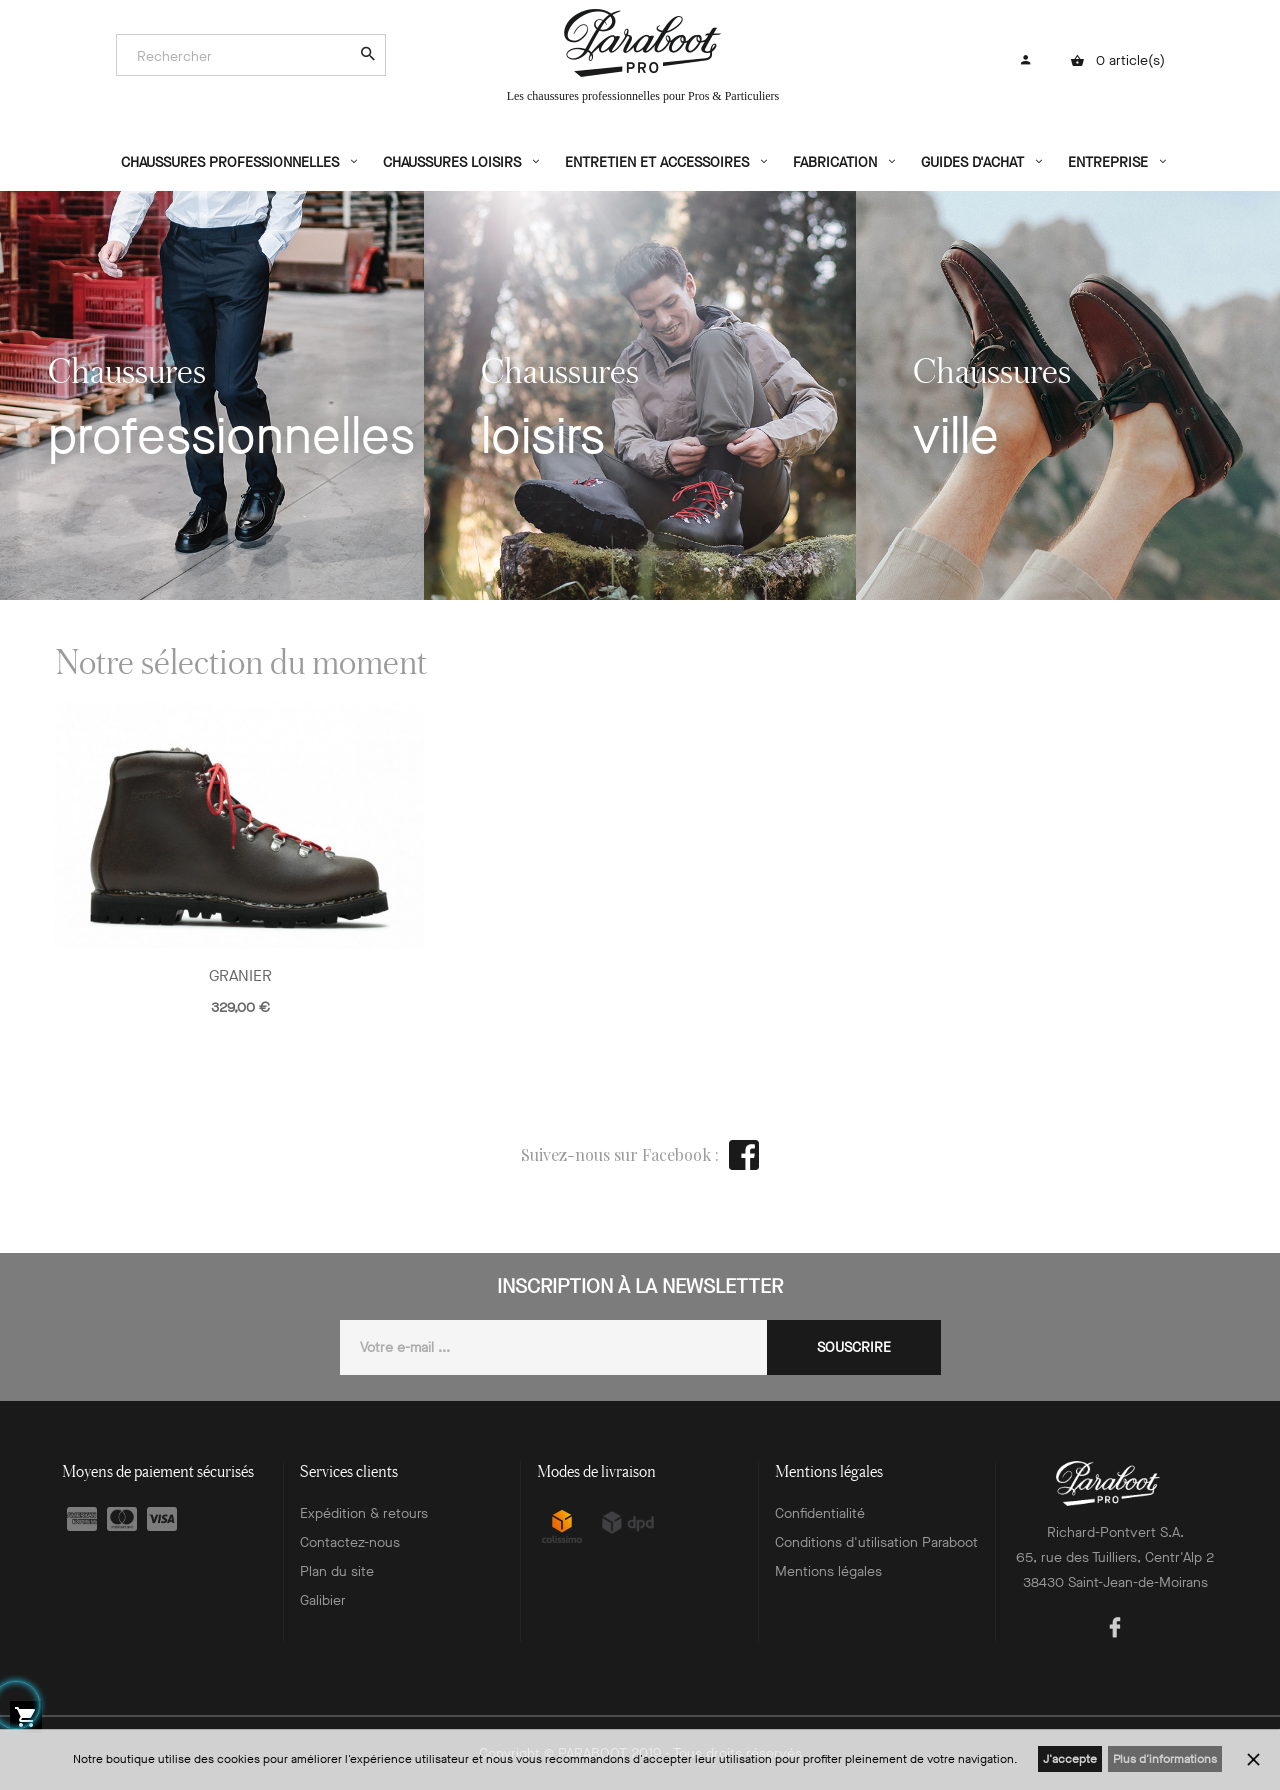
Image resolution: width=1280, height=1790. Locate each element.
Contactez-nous (350, 1542)
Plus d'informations (1165, 1759)
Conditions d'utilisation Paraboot (876, 1542)
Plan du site (337, 1571)
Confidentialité (820, 1513)
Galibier (323, 1600)
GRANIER (240, 975)
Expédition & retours (364, 1513)
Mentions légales (828, 1571)
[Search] (241, 56)
